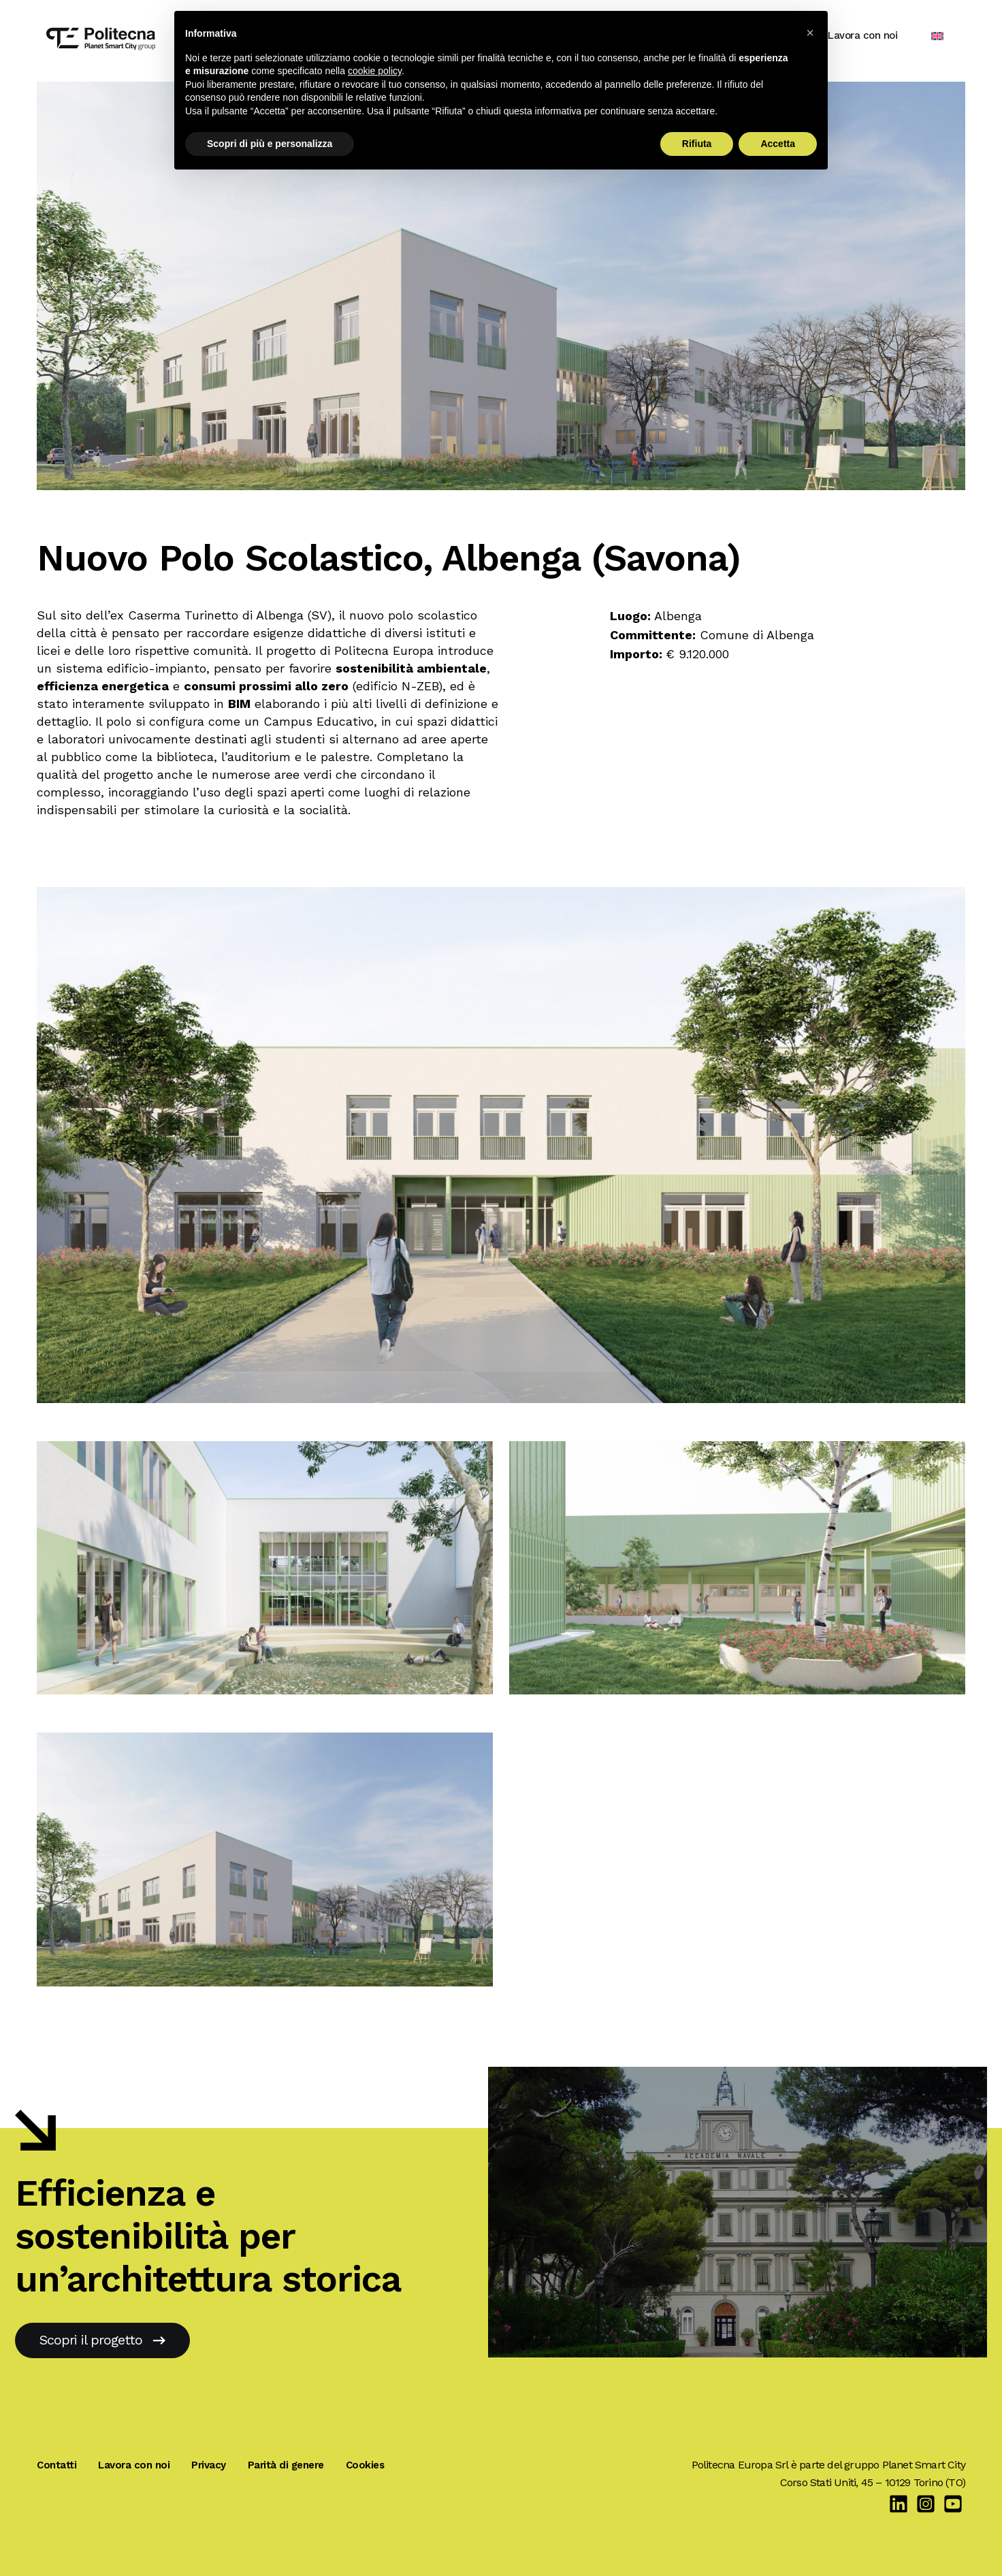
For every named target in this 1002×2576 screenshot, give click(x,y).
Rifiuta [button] (697, 143)
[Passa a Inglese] (947, 36)
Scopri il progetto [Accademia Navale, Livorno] (102, 2340)
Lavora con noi (872, 35)
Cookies (365, 2465)
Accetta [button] (777, 143)
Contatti (56, 2465)
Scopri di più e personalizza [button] (269, 143)
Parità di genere (286, 2465)
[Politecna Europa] (91, 35)
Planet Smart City (923, 2464)
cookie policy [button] (375, 70)
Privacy (208, 2465)
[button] (810, 33)
